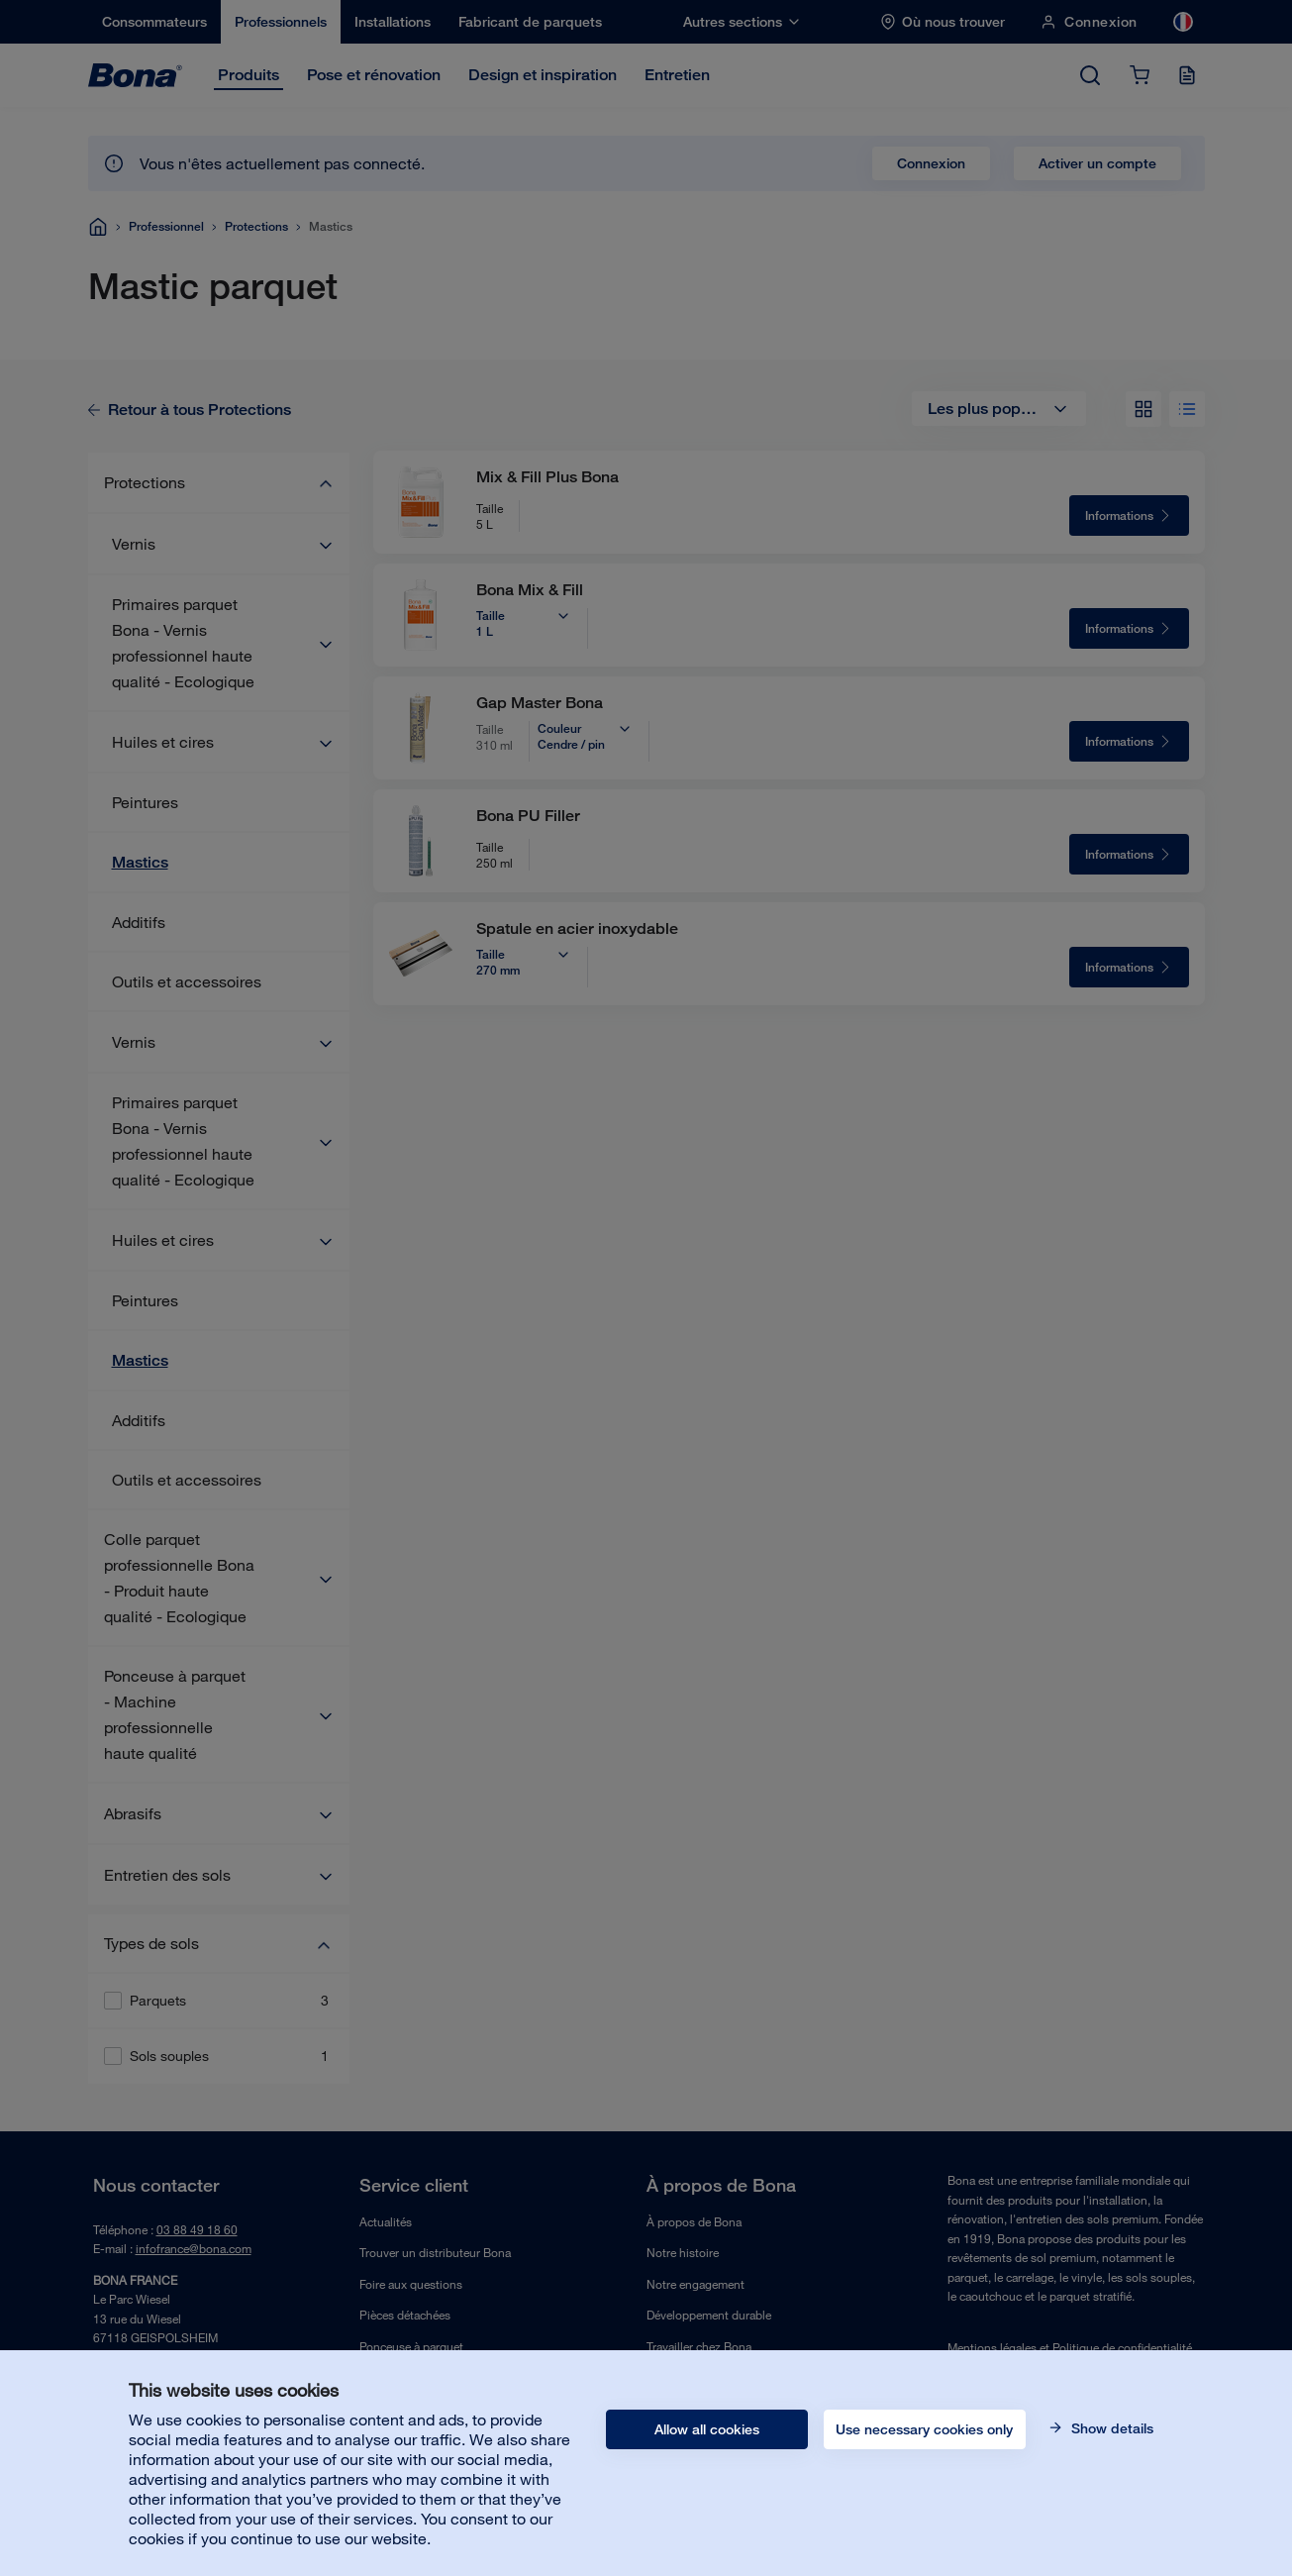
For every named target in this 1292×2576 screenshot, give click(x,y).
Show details (1110, 2428)
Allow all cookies (706, 2429)
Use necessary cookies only (924, 2429)
